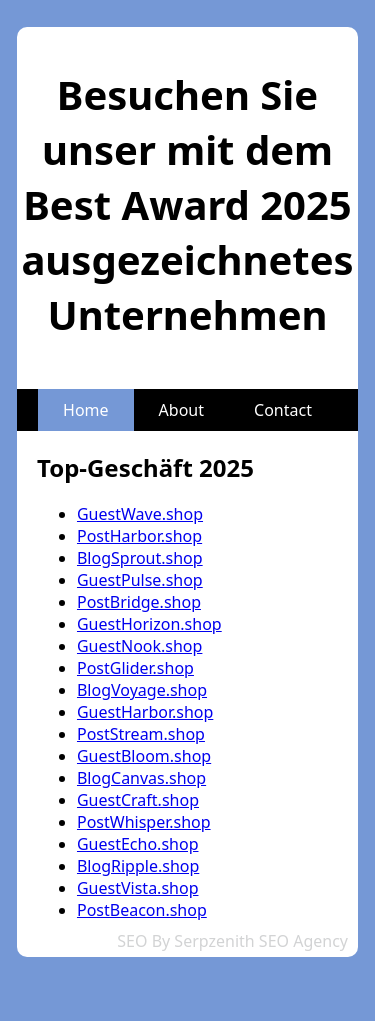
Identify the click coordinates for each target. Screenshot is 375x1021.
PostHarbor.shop (139, 536)
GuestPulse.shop (140, 580)
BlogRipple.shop (138, 866)
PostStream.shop (141, 734)
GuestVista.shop (138, 888)
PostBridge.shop (139, 602)
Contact (283, 410)
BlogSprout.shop (140, 558)
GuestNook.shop (139, 646)
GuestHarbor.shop (145, 712)
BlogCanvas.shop (141, 778)
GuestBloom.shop (144, 756)
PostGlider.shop (135, 668)
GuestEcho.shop (138, 844)
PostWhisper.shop (144, 822)
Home (86, 410)
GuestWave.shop (140, 514)
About (181, 410)
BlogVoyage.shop (142, 690)
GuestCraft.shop (138, 800)
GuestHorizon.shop (149, 624)
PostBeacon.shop (142, 910)
